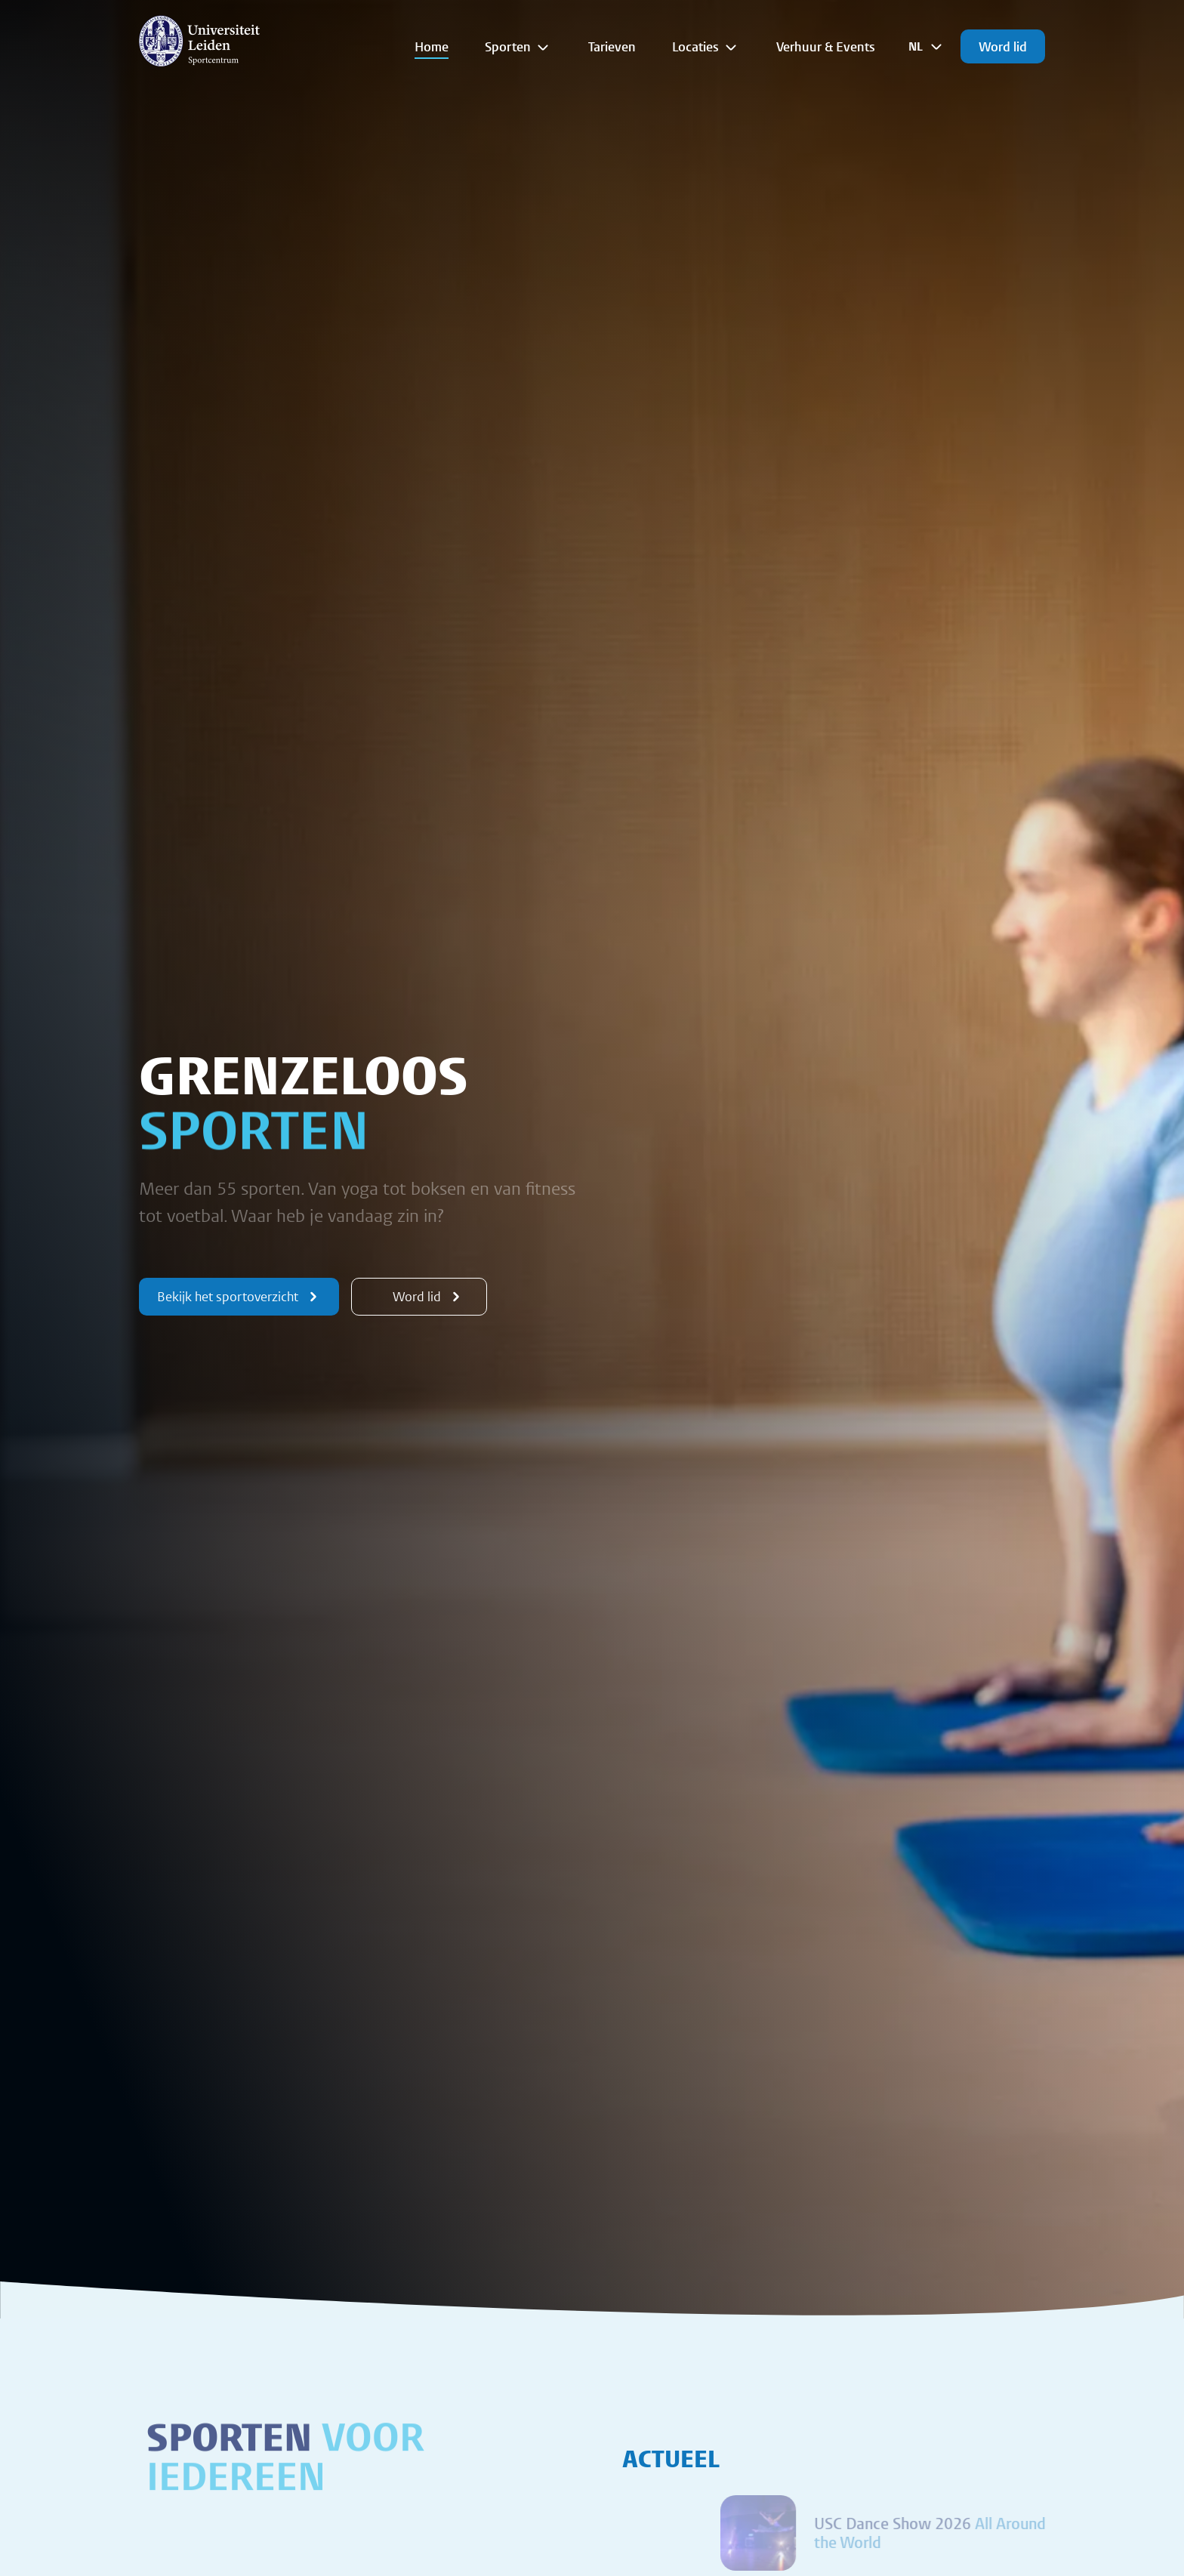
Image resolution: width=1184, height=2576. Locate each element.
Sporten (518, 47)
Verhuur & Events (825, 46)
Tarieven (612, 46)
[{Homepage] (199, 40)
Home (432, 46)
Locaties (706, 47)
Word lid (1003, 46)
